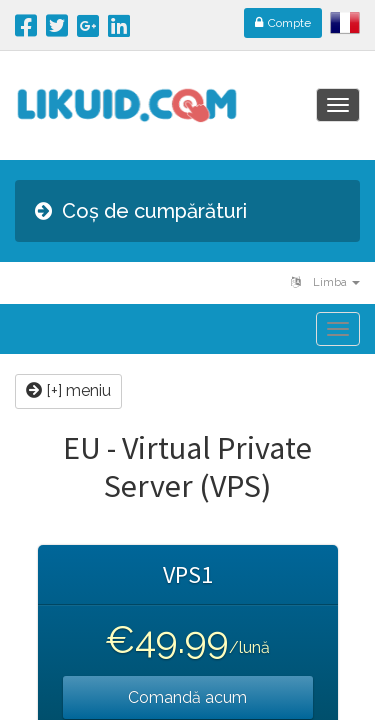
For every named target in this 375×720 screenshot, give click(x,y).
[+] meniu (68, 390)
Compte (283, 23)
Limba (325, 282)
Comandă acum (187, 697)
